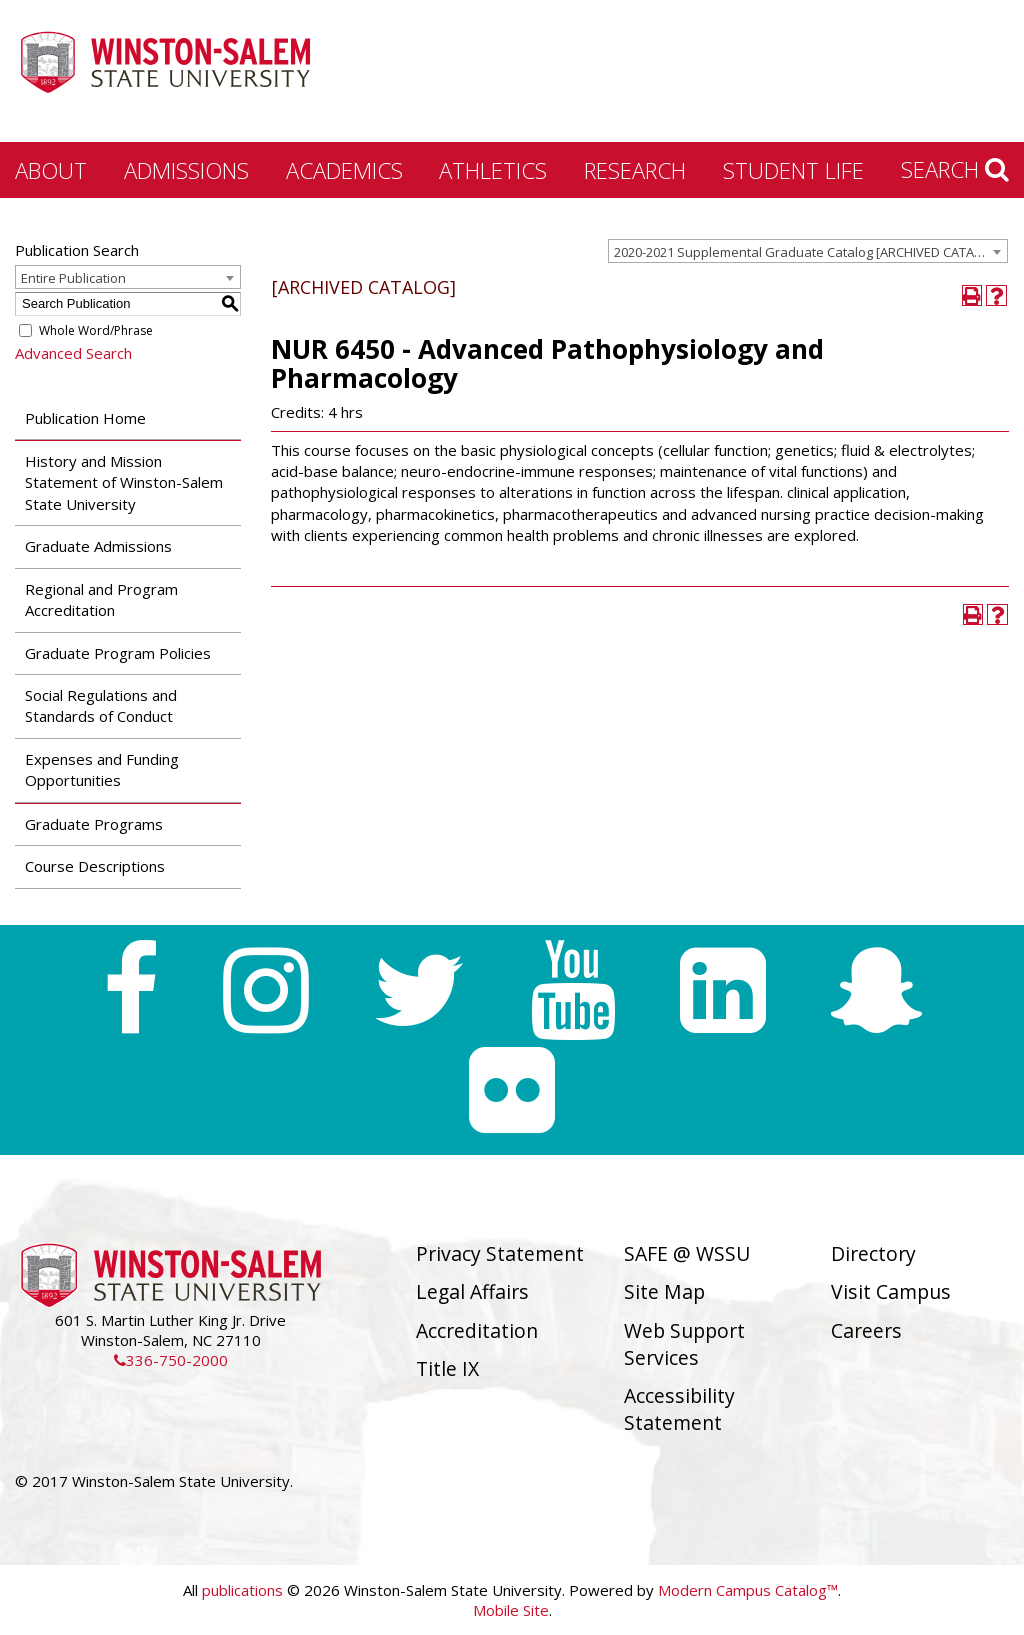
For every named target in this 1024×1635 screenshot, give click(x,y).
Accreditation (477, 1330)
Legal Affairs (472, 1291)
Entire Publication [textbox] (73, 278)
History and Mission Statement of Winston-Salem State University (124, 482)
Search (955, 169)
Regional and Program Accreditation (101, 599)
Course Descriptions (95, 866)
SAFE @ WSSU (687, 1253)
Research (635, 170)
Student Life (793, 170)
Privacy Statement (500, 1253)
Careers (866, 1330)
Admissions (186, 170)
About (51, 170)
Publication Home (85, 418)
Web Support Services (684, 1344)
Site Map (664, 1291)
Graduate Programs (94, 824)
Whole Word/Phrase (96, 330)
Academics (344, 170)
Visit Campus (891, 1291)
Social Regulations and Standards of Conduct (101, 705)
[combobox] (808, 251)
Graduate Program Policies (118, 653)
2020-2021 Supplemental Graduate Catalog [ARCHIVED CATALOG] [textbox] (809, 252)
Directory (873, 1253)
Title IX (447, 1368)
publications (242, 1590)
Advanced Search (73, 353)
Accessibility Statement (679, 1409)
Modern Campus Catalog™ (748, 1590)
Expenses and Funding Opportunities (102, 769)
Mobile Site (511, 1610)
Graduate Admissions (98, 546)
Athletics (493, 170)
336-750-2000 (171, 1360)
